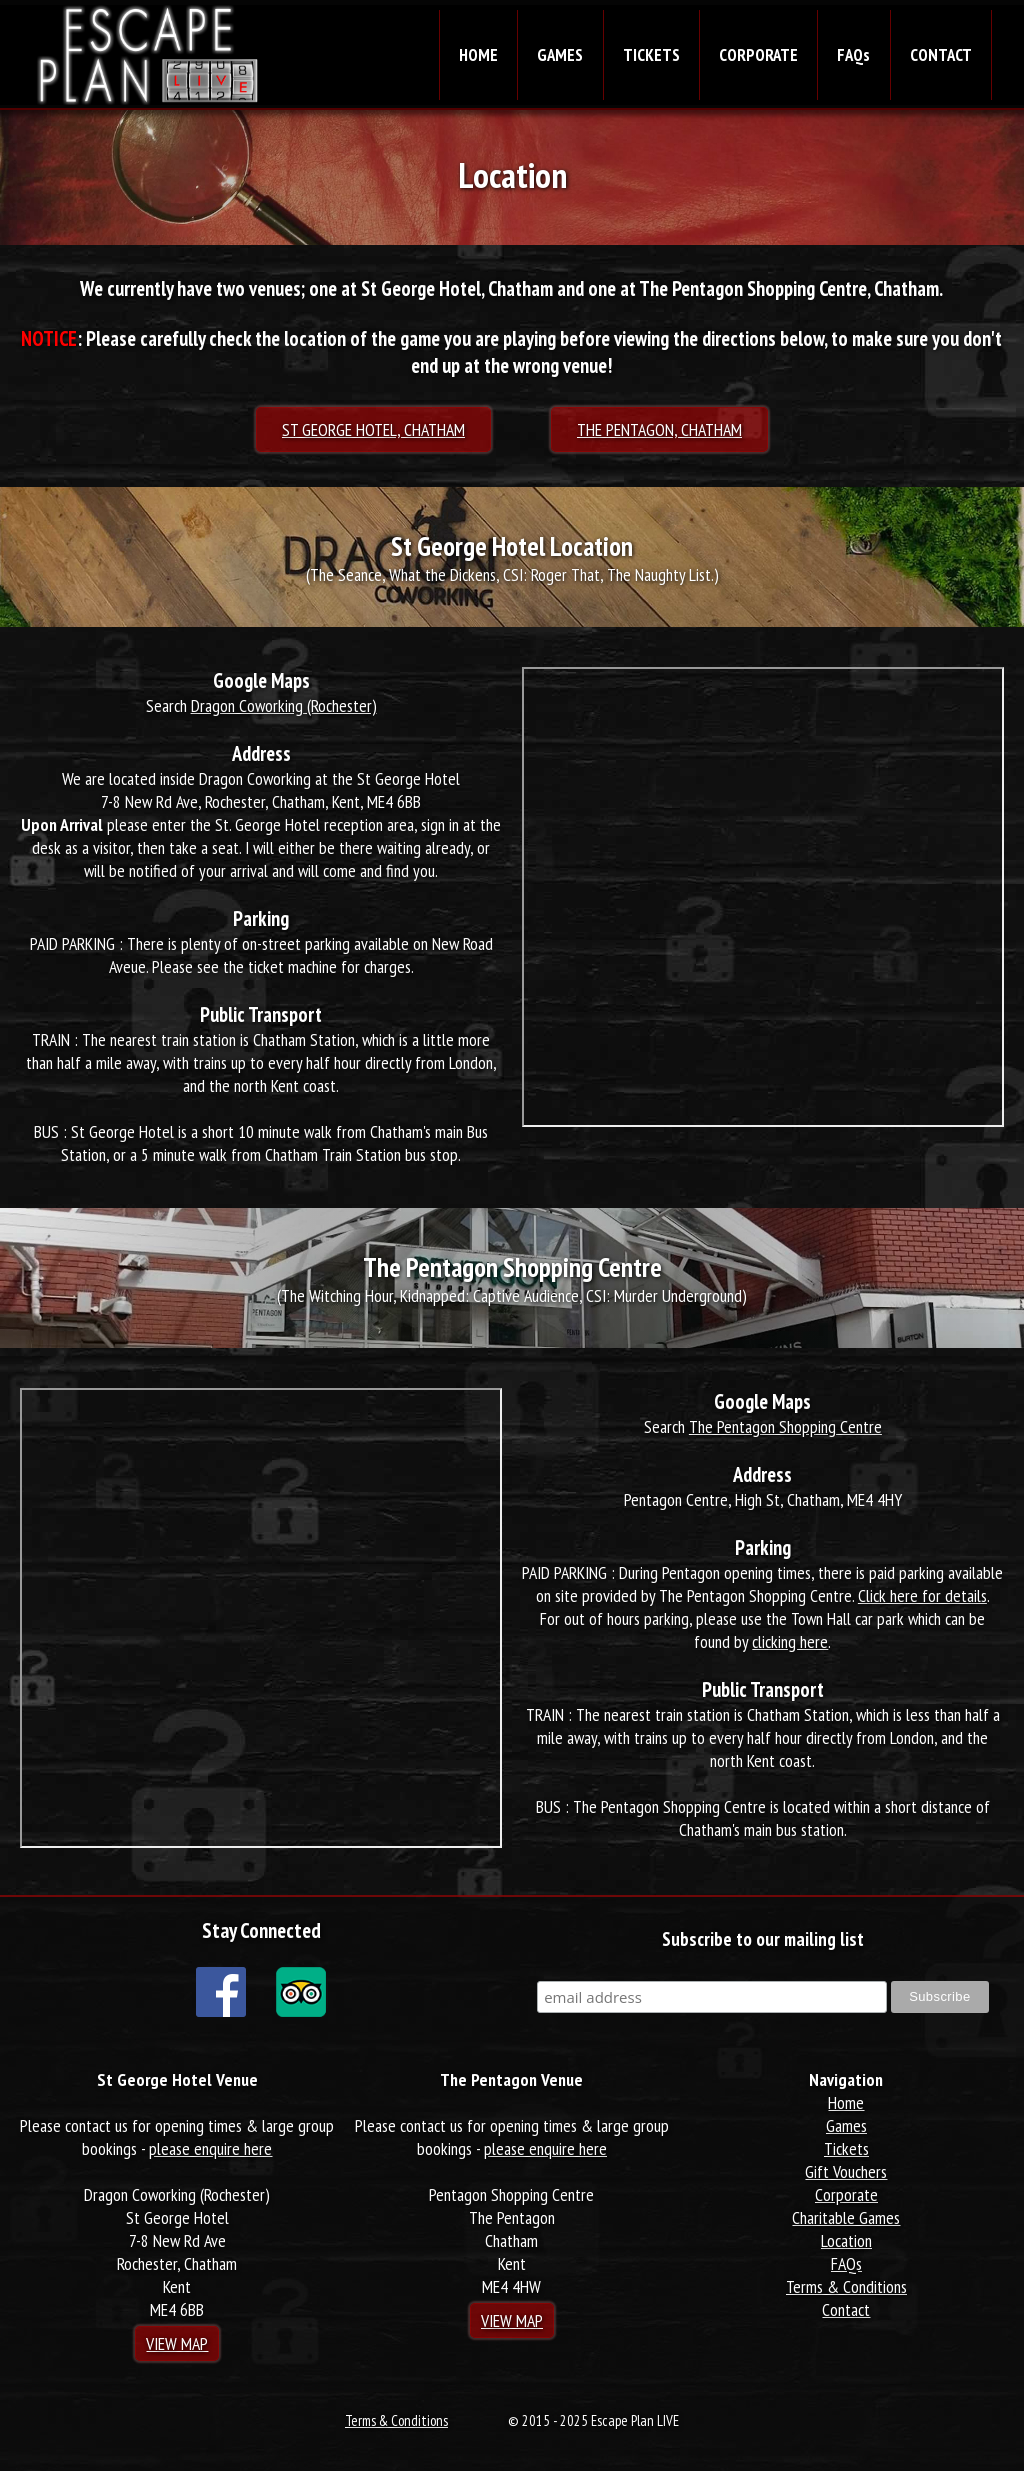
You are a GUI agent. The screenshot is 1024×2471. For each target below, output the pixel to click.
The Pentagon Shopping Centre (785, 1426)
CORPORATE (758, 55)
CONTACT (941, 55)
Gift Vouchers (846, 2171)
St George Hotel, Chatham (373, 429)
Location (846, 2240)
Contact (846, 2309)
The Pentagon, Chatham (659, 429)
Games (846, 2125)
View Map (177, 2343)
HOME (478, 55)
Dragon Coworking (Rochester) (284, 705)
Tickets (846, 2148)
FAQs (853, 55)
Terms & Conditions (846, 2286)
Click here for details (922, 1595)
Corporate (846, 2194)
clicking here (790, 1641)
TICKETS (651, 55)
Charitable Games (846, 2217)
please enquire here (210, 2148)
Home (846, 2102)
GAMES (560, 55)
